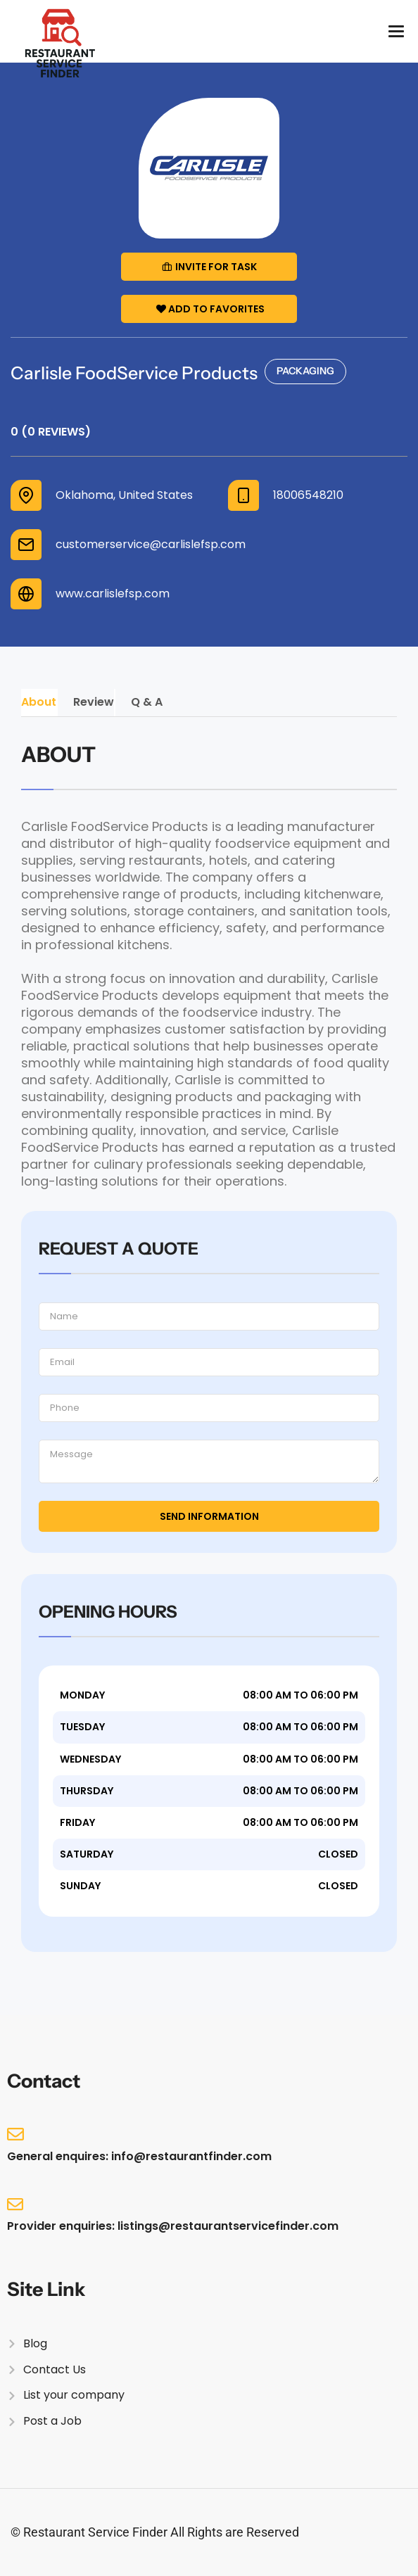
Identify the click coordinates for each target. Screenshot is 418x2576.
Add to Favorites (210, 309)
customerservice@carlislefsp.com (151, 544)
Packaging (305, 370)
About (38, 702)
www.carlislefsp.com (113, 594)
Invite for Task (209, 267)
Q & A (147, 702)
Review (93, 702)
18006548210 (308, 495)
